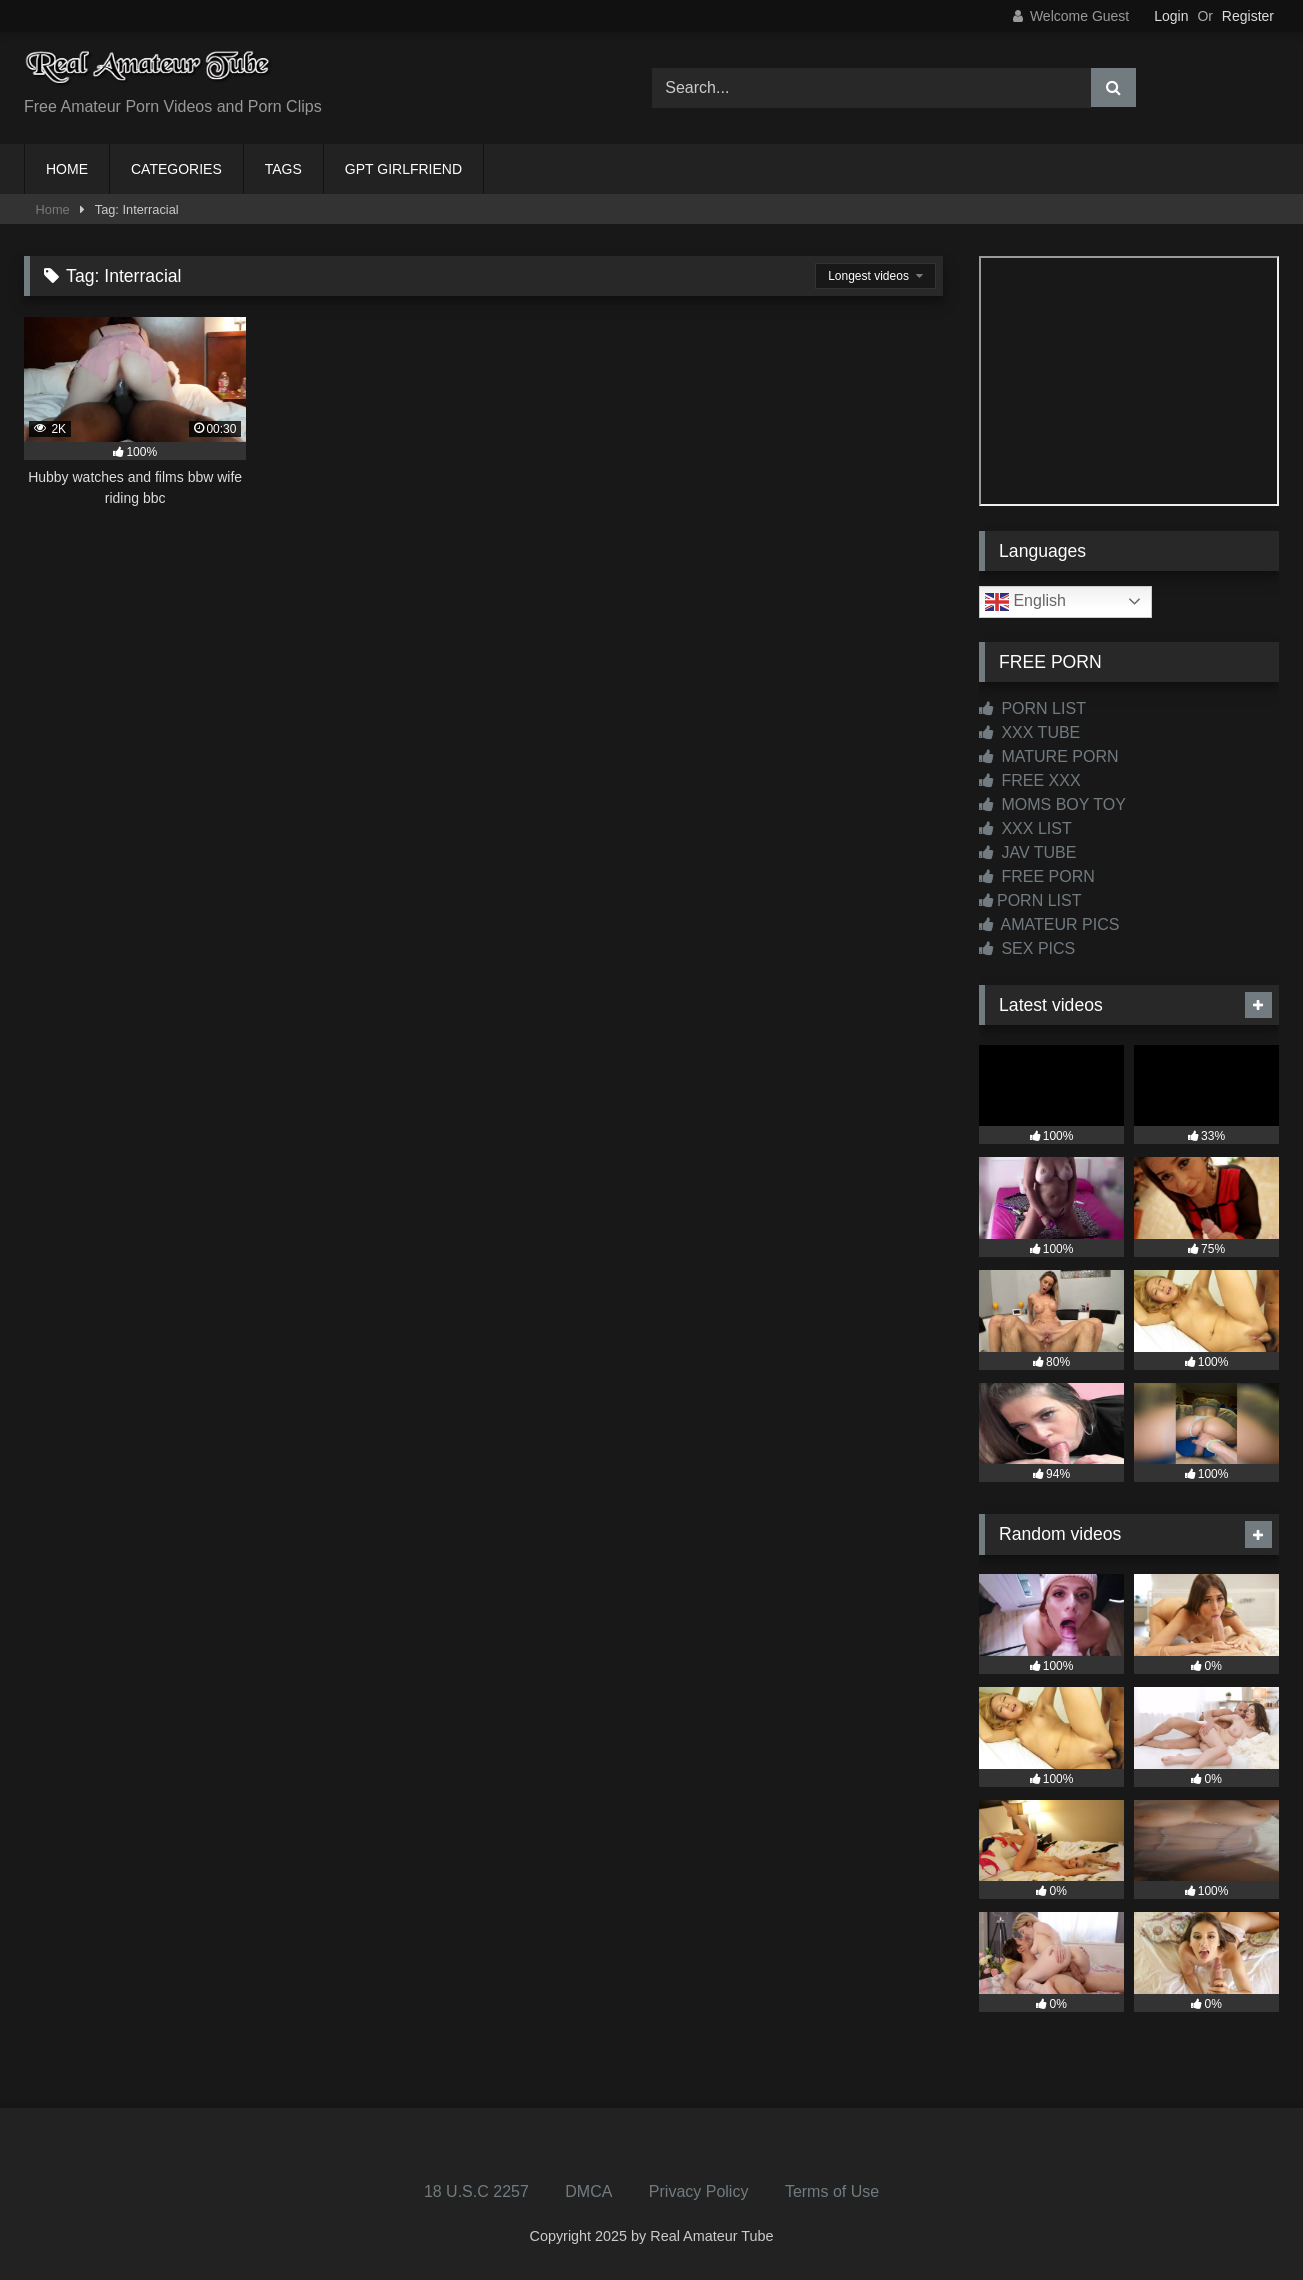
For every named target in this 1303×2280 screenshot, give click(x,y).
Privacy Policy (699, 2191)
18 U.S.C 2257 (476, 2191)
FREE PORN (1037, 876)
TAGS (283, 169)
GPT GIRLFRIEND (403, 169)
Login (1171, 16)
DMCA (588, 2191)
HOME (67, 169)
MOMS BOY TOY (1052, 804)
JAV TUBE (1027, 852)
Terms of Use (832, 2191)
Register (1248, 16)
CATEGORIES (176, 169)
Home (53, 209)
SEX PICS (1027, 948)
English (1025, 602)
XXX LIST (1025, 828)
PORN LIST (1032, 708)
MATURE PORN (1048, 756)
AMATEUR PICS (1049, 924)
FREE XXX (1030, 780)
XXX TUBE (1029, 732)
